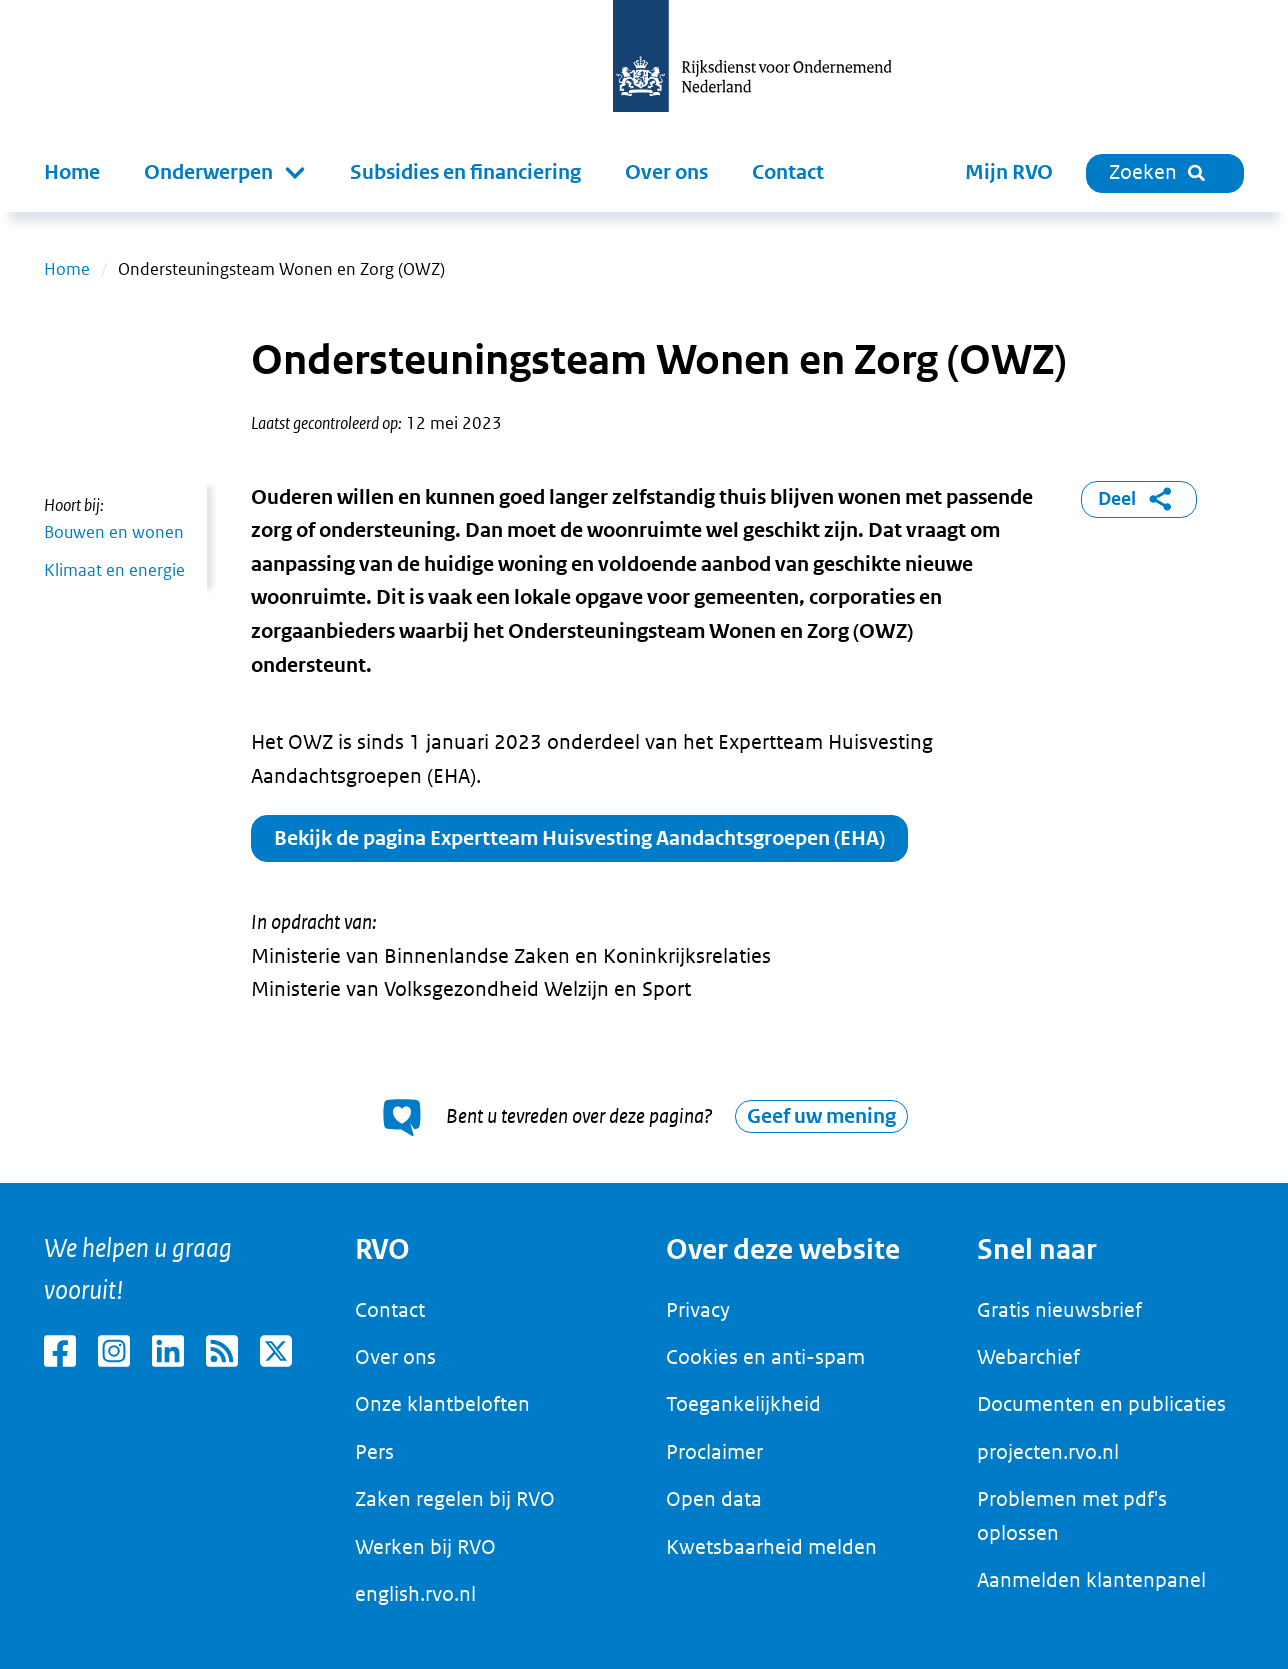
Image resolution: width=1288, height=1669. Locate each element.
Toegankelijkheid (743, 1404)
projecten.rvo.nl (1048, 1452)
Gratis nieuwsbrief (1059, 1310)
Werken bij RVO (425, 1547)
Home (72, 172)
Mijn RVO (1009, 172)
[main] (644, 697)
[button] (225, 173)
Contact (788, 172)
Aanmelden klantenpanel (1091, 1580)
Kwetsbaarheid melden (771, 1547)
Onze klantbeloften (442, 1404)
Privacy (698, 1310)
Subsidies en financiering (465, 172)
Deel (1138, 499)
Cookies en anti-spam (765, 1357)
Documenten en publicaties (1101, 1404)
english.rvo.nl (415, 1594)
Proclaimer (714, 1452)
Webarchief (1028, 1357)
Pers (374, 1452)
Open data (714, 1499)
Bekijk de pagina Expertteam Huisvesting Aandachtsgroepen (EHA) (579, 838)
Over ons (666, 172)
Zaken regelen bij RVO (455, 1499)
